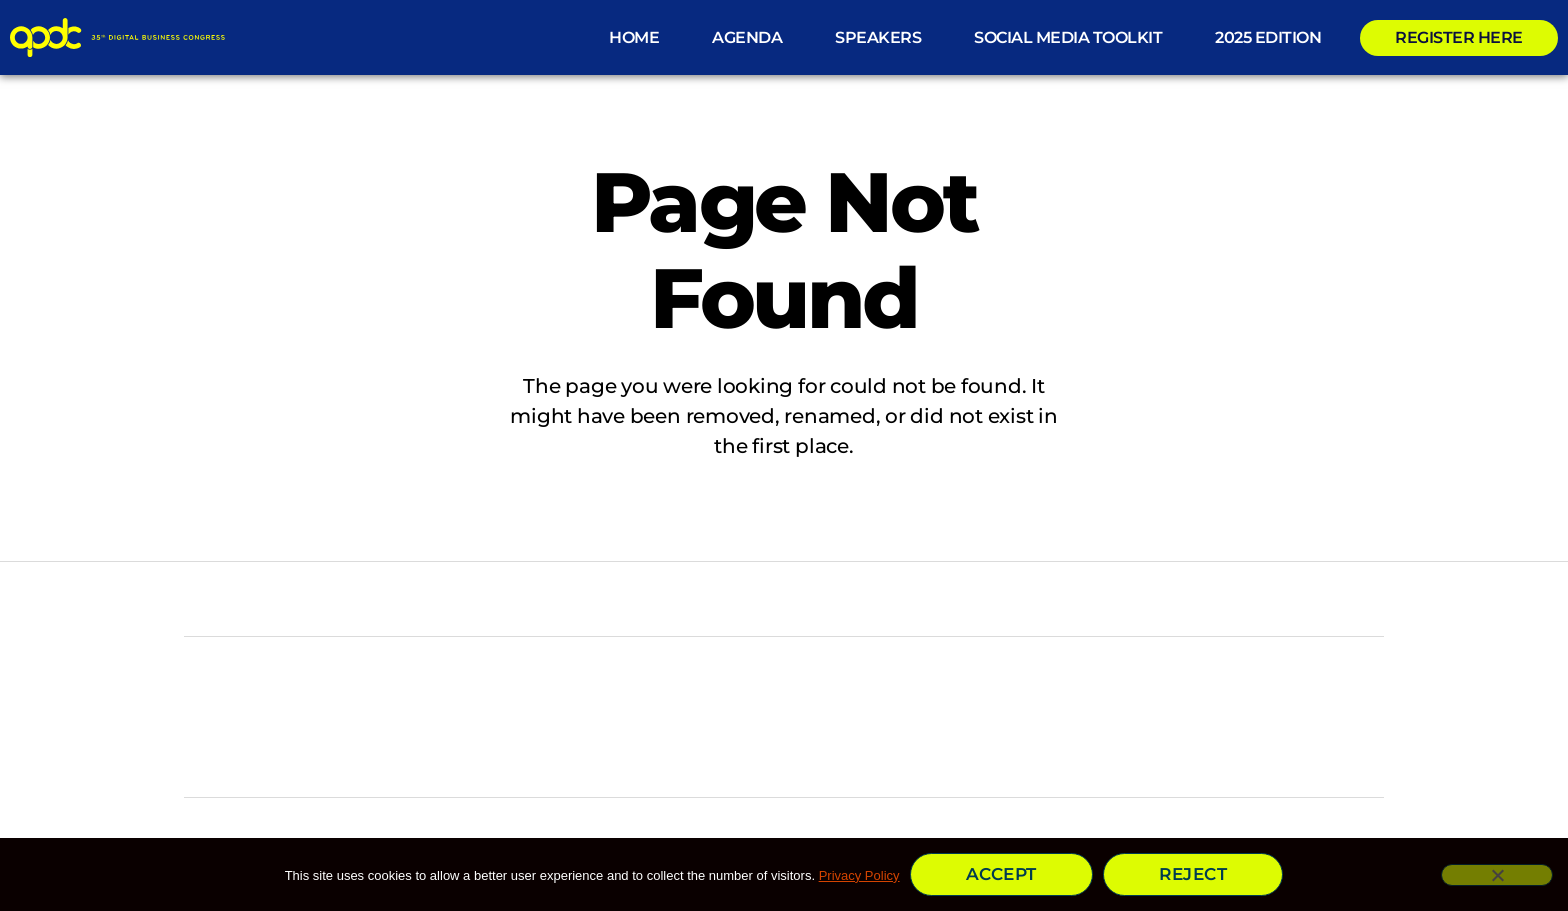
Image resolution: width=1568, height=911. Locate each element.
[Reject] (1497, 875)
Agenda (747, 37)
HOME (634, 37)
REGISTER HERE (1459, 37)
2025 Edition (1268, 37)
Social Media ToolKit (1068, 37)
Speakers (878, 37)
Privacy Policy (859, 875)
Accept (1001, 874)
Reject (1193, 874)
